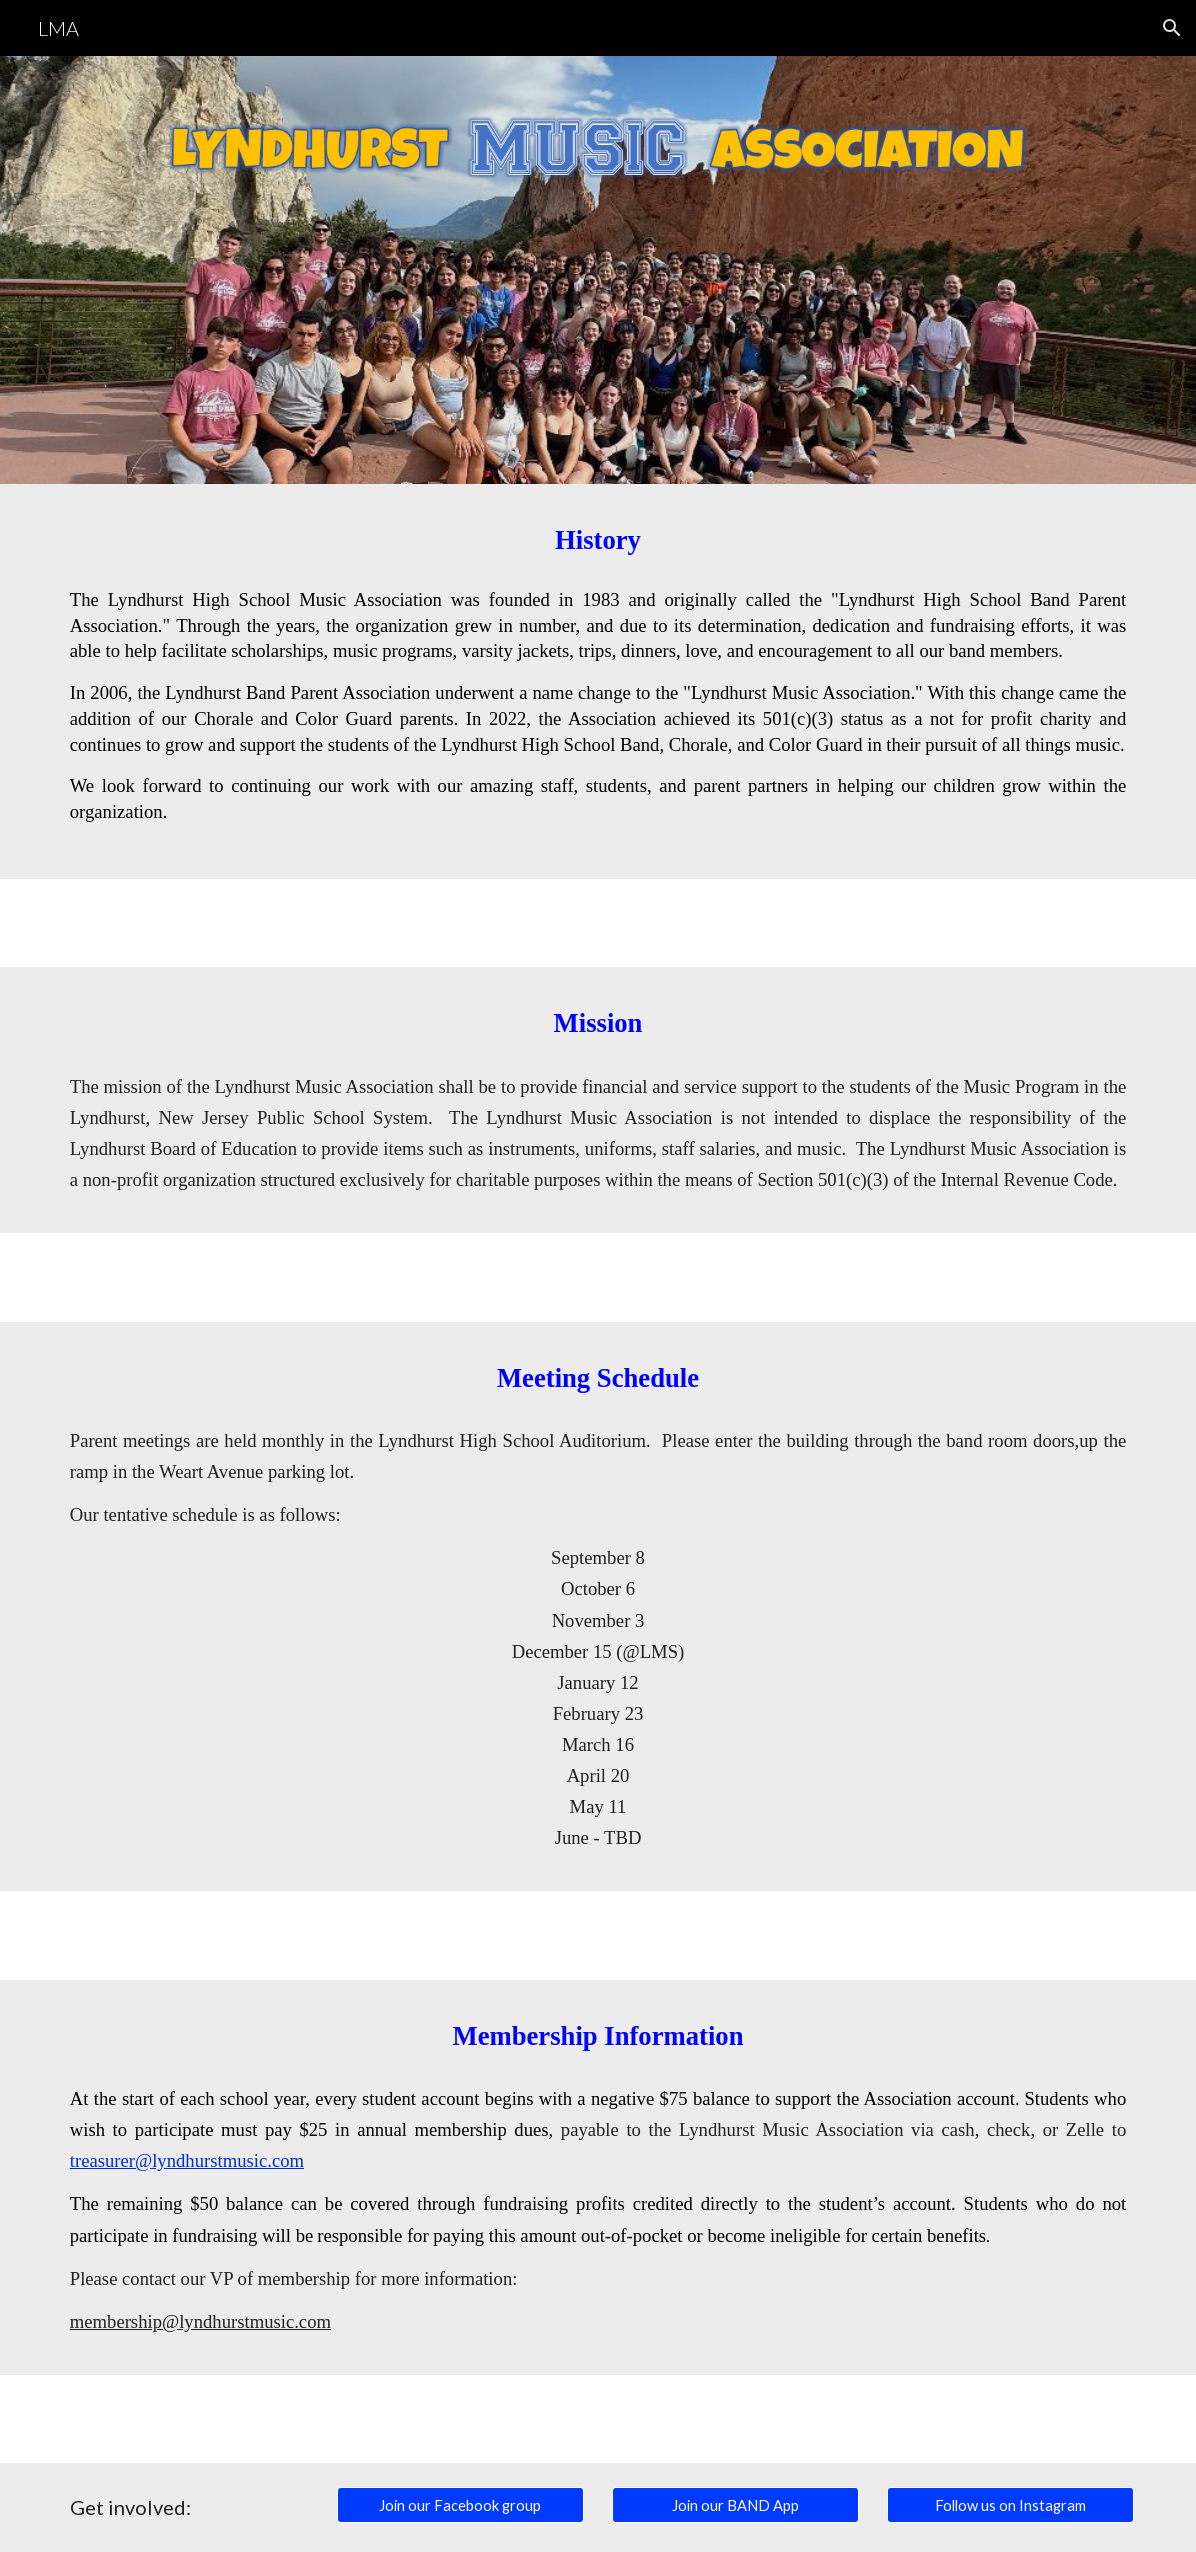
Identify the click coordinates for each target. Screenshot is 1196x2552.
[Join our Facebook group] (461, 2505)
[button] (1172, 28)
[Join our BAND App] (736, 2505)
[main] (598, 540)
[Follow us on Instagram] (1011, 2505)
